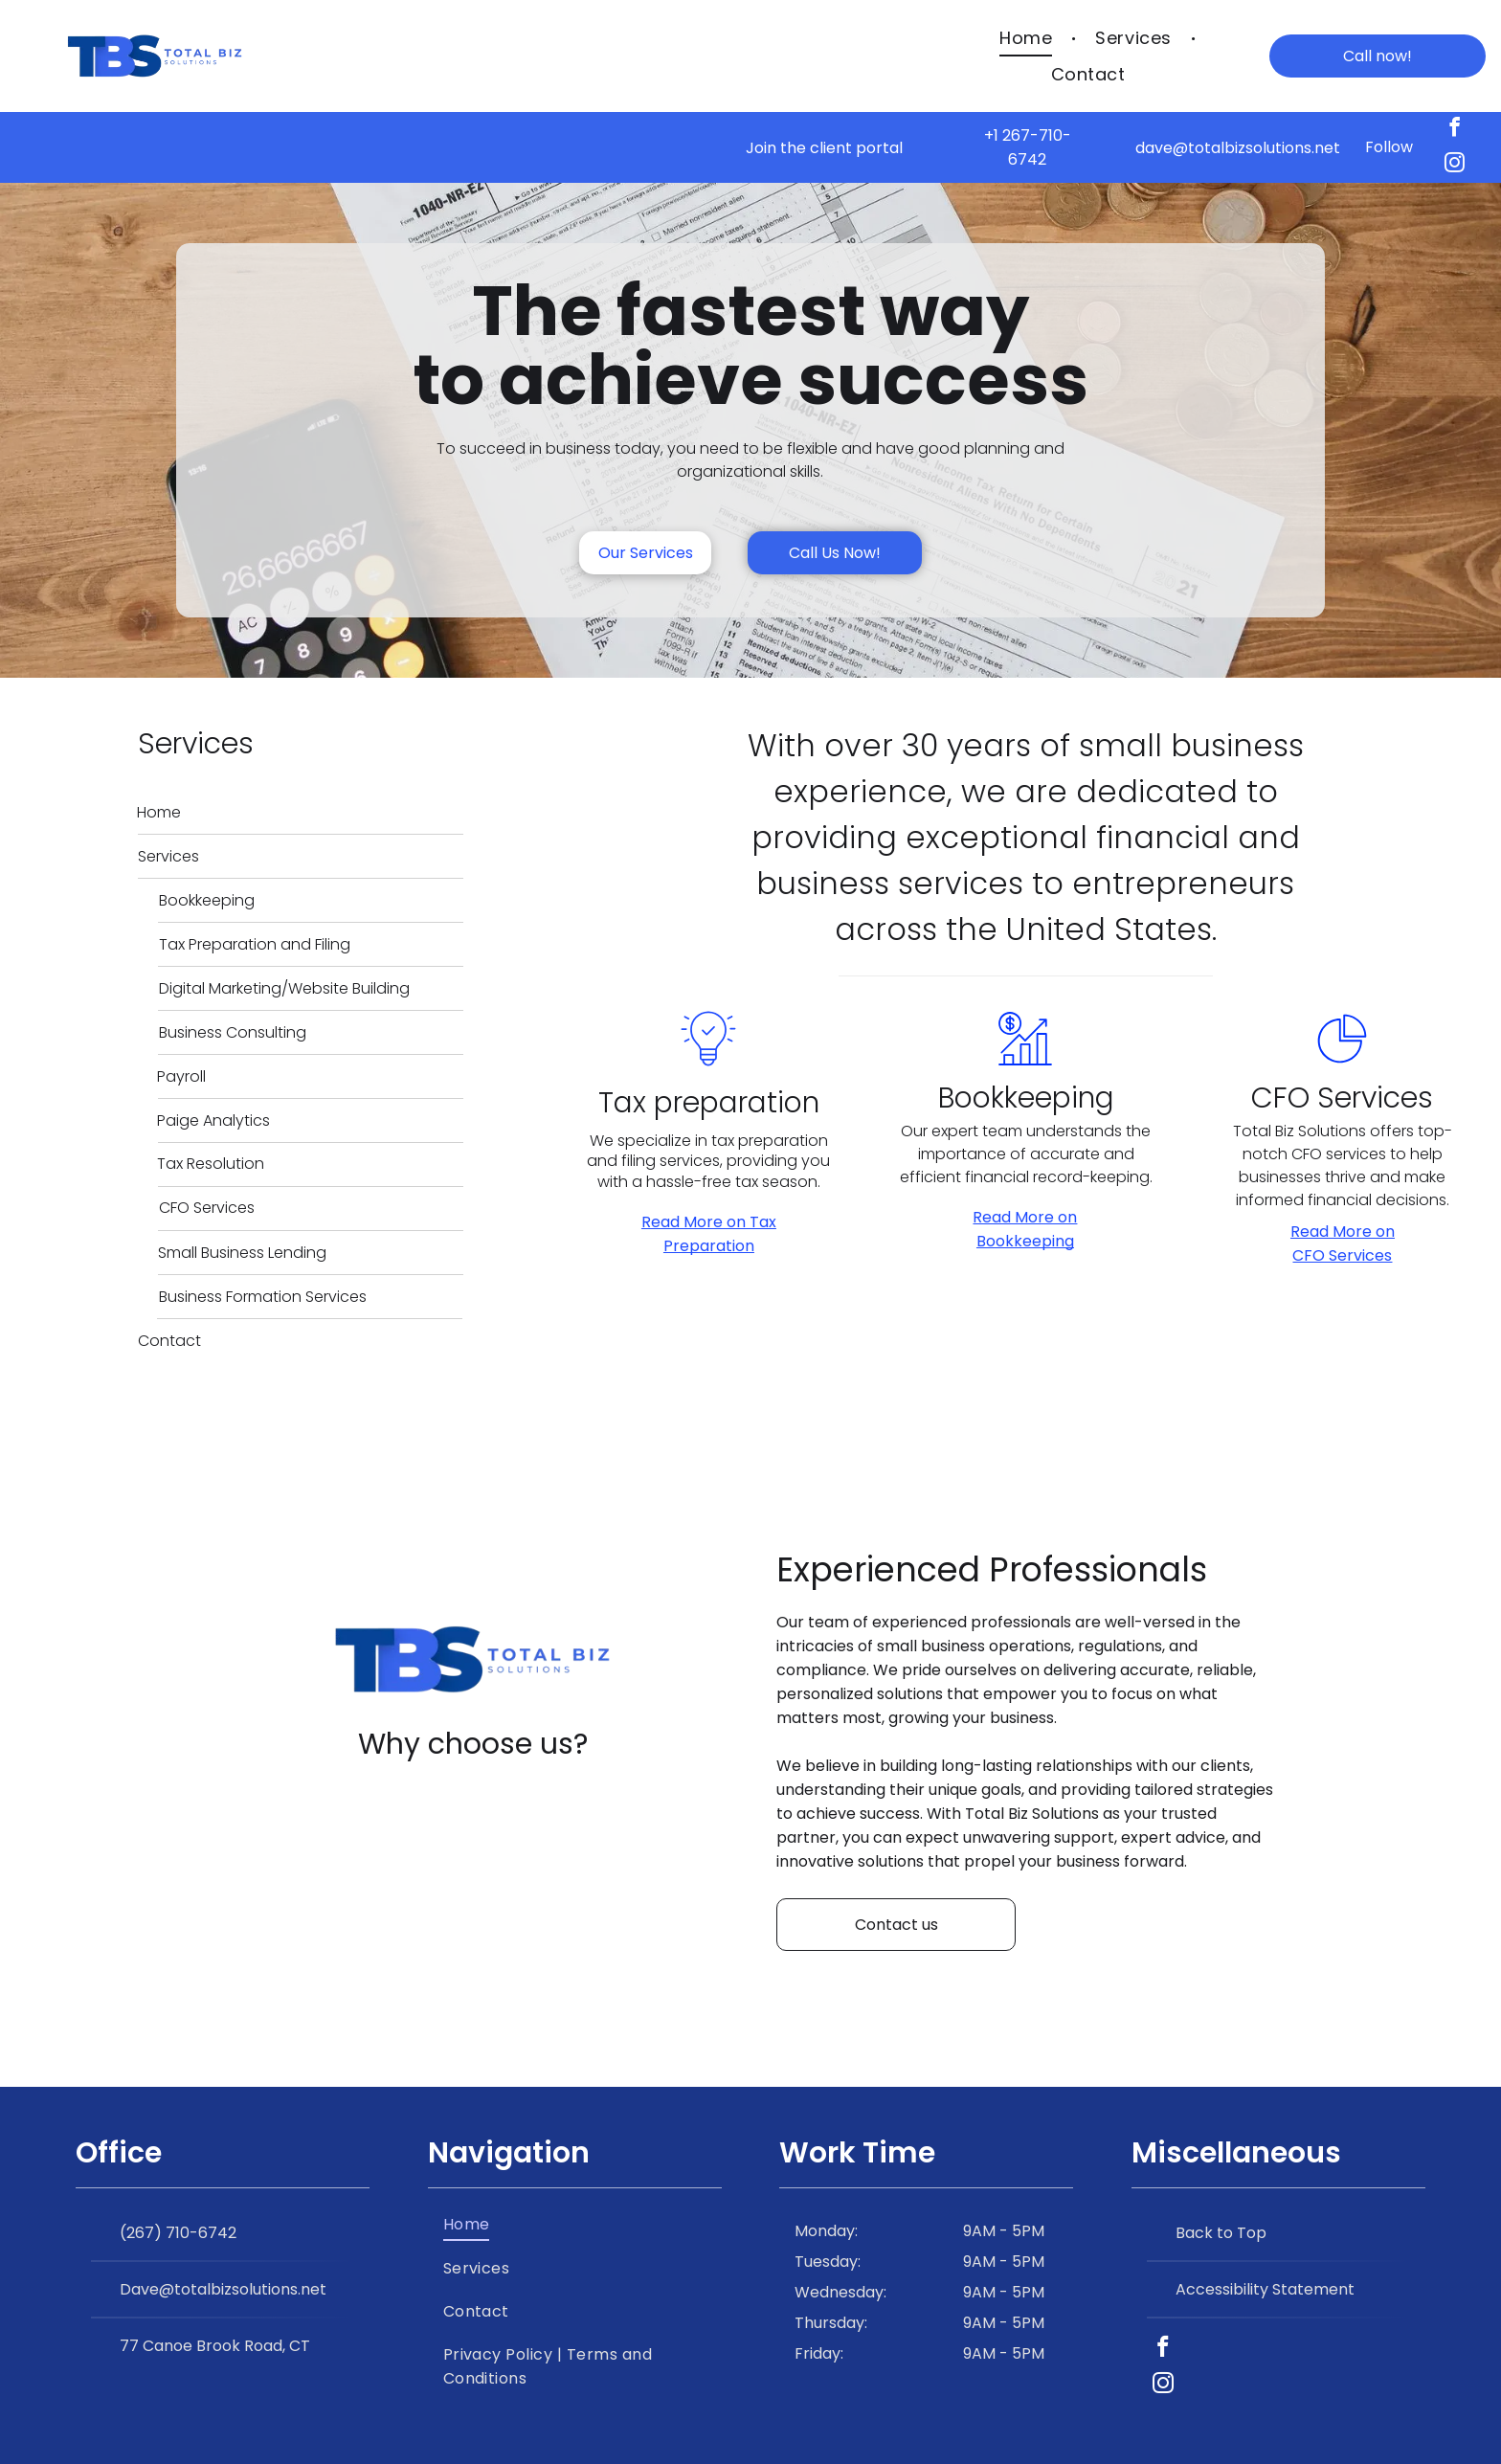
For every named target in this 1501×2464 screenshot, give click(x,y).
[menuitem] (1028, 37)
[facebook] (1454, 129)
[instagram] (1454, 165)
